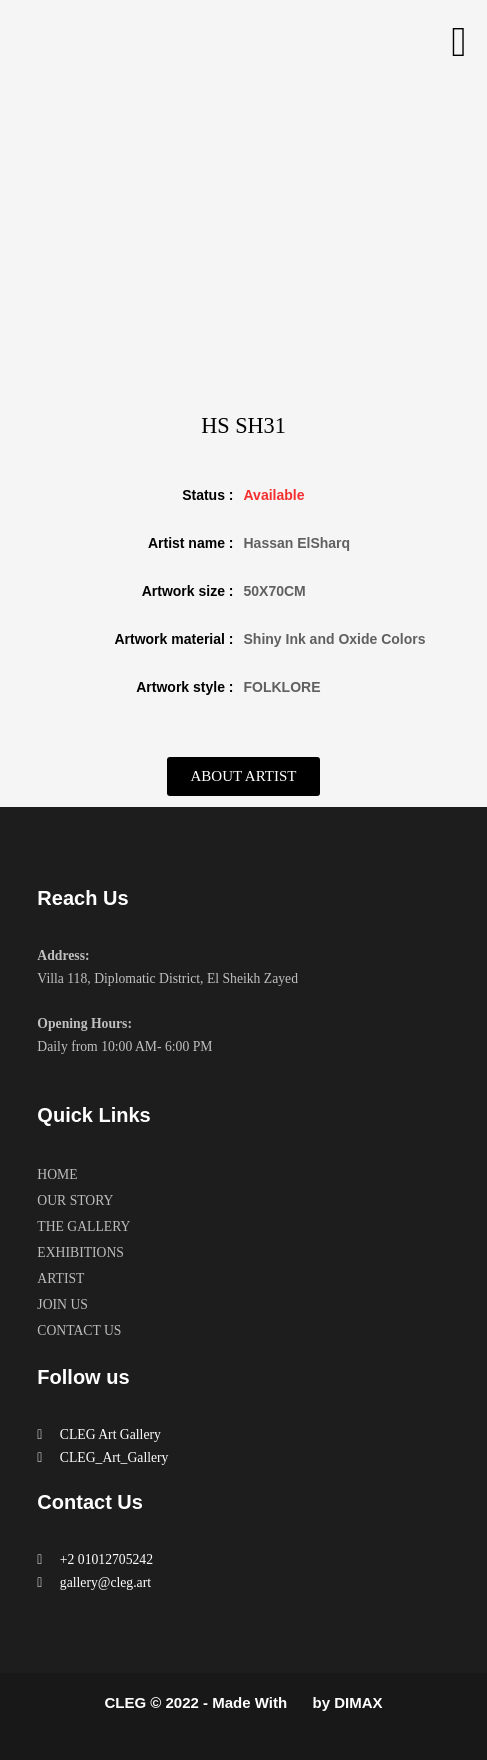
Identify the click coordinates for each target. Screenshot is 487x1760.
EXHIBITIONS (80, 1252)
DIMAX (358, 1702)
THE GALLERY (83, 1226)
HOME (57, 1174)
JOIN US (62, 1304)
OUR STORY (75, 1200)
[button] (459, 41)
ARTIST (60, 1278)
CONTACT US (79, 1330)
